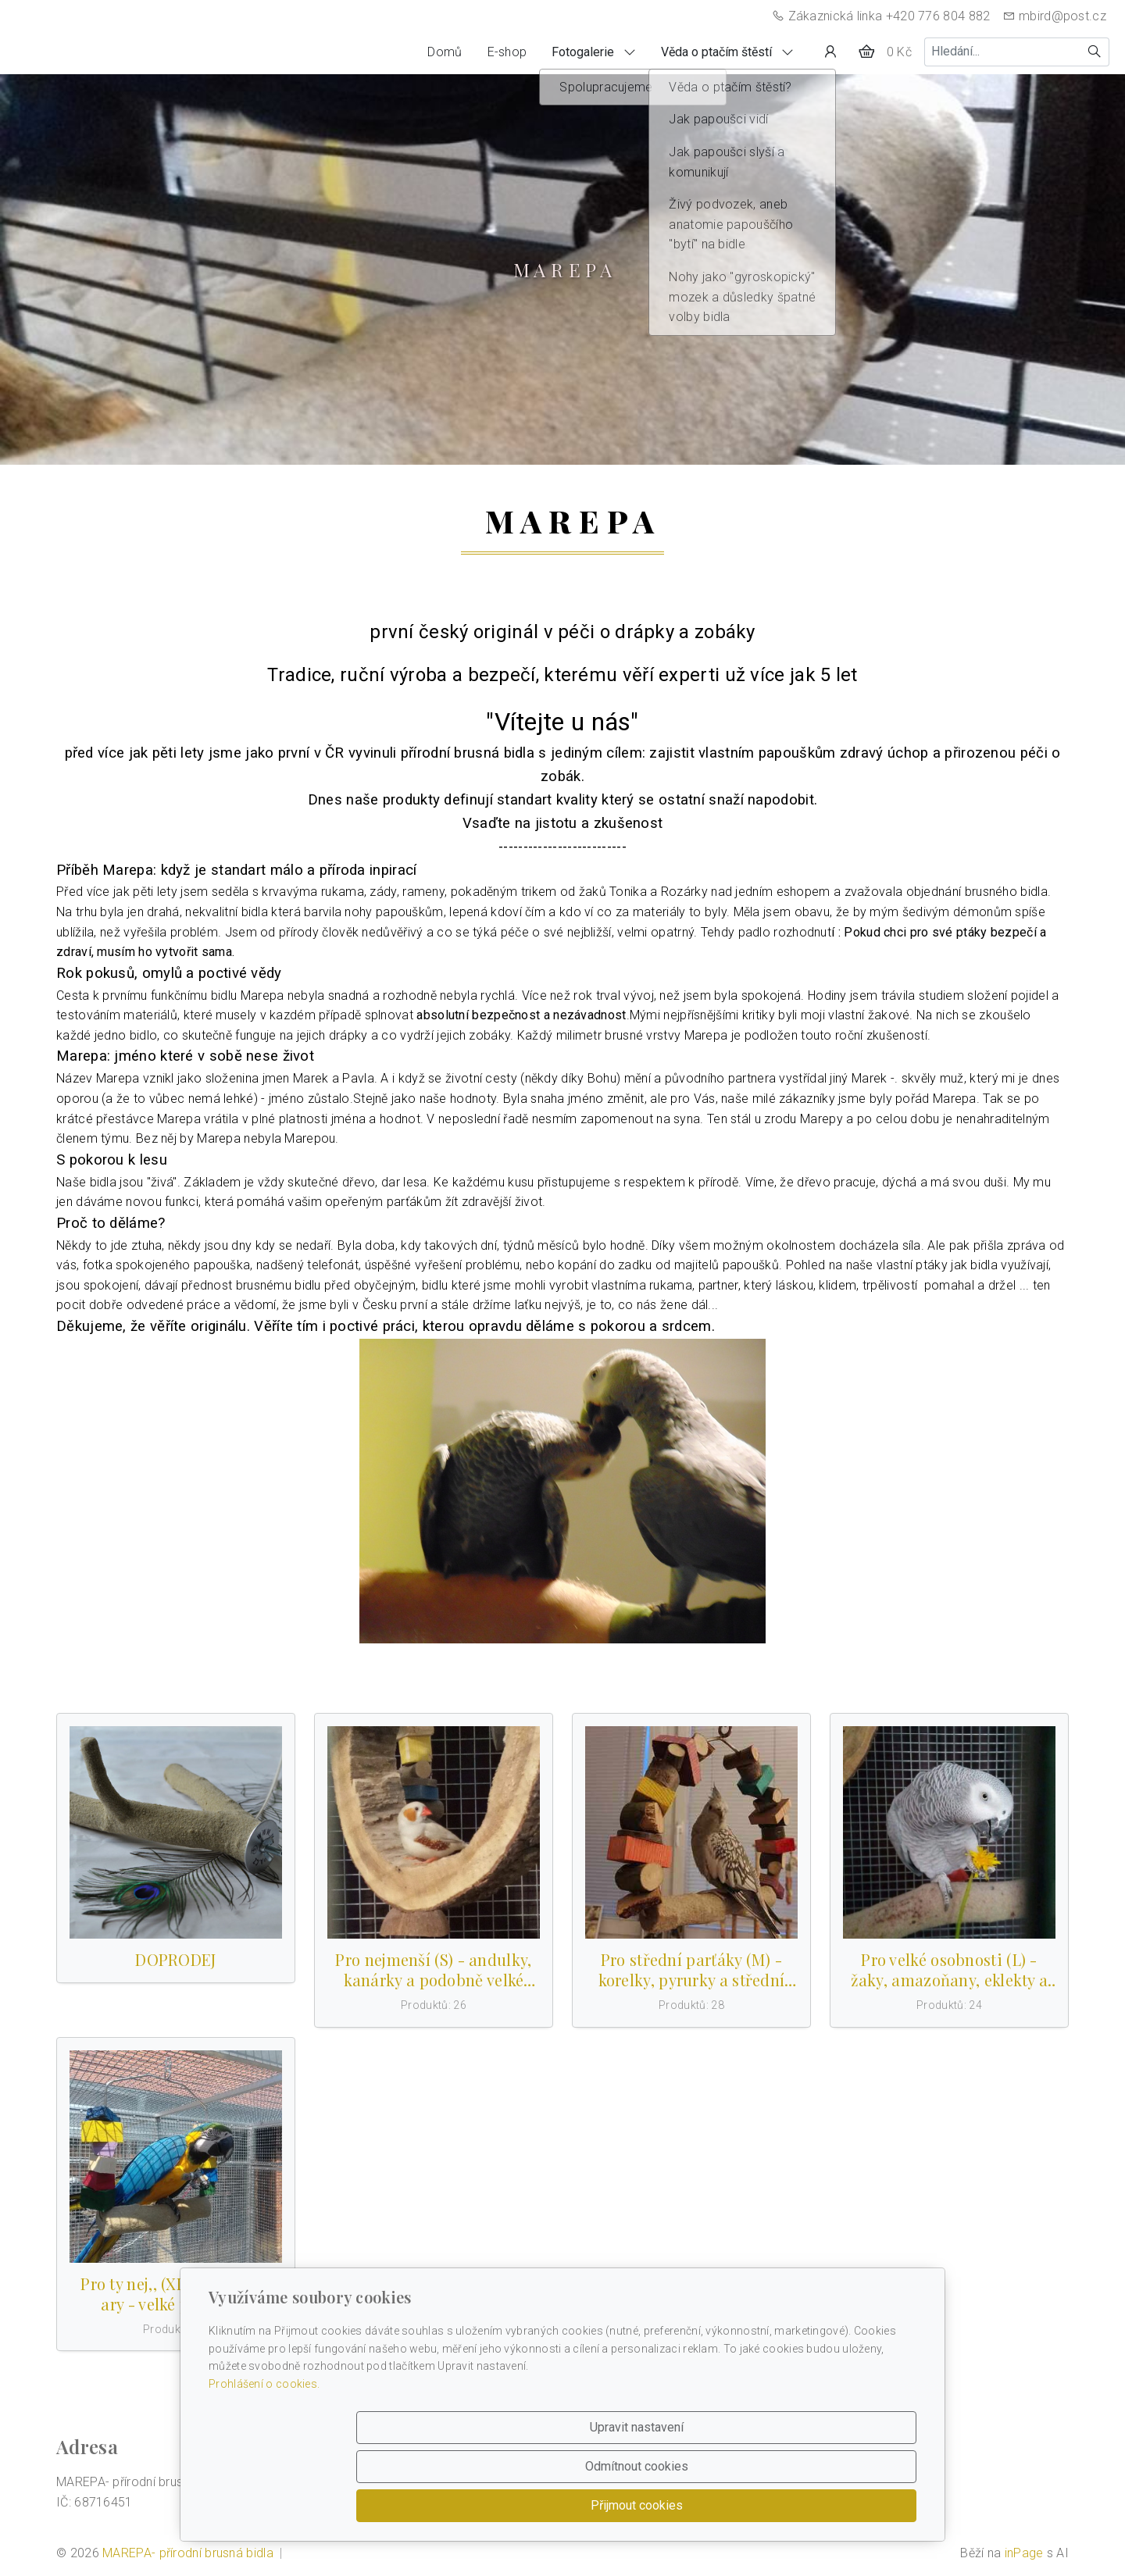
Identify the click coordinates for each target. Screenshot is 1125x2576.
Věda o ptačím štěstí (727, 52)
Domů (444, 52)
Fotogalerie (594, 52)
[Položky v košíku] (866, 51)
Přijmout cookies (841, 2505)
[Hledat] (1094, 51)
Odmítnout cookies (685, 2505)
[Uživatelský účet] (830, 51)
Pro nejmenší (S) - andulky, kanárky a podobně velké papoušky (433, 1970)
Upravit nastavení (529, 2505)
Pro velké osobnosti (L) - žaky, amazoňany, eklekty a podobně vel (949, 1970)
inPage (1024, 2553)
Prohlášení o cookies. (264, 2462)
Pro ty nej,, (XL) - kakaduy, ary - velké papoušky (175, 2294)
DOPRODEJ (175, 1960)
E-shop (507, 52)
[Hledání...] (1002, 51)
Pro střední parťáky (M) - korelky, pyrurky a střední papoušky (691, 1970)
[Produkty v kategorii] (176, 1832)
